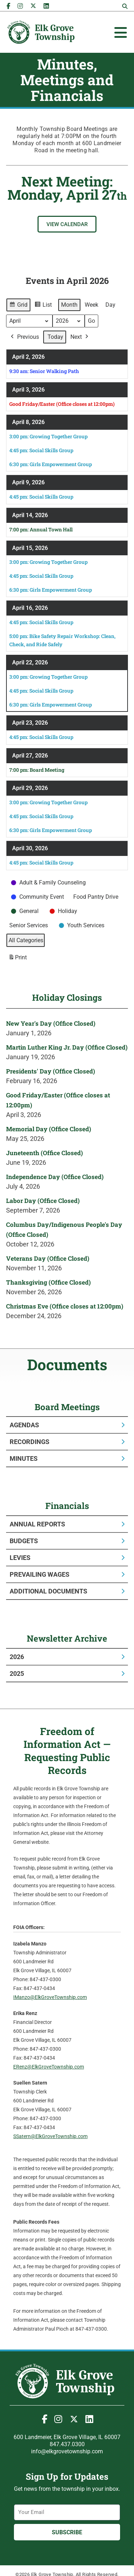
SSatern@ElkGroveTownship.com (50, 2136)
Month (69, 304)
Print (17, 959)
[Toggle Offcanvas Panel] (120, 32)
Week (91, 304)
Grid (18, 306)
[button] (125, 6)
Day (110, 304)
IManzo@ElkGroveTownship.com (50, 1997)
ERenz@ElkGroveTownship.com (48, 2067)
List (43, 306)
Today (55, 336)
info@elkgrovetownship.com (67, 2451)
